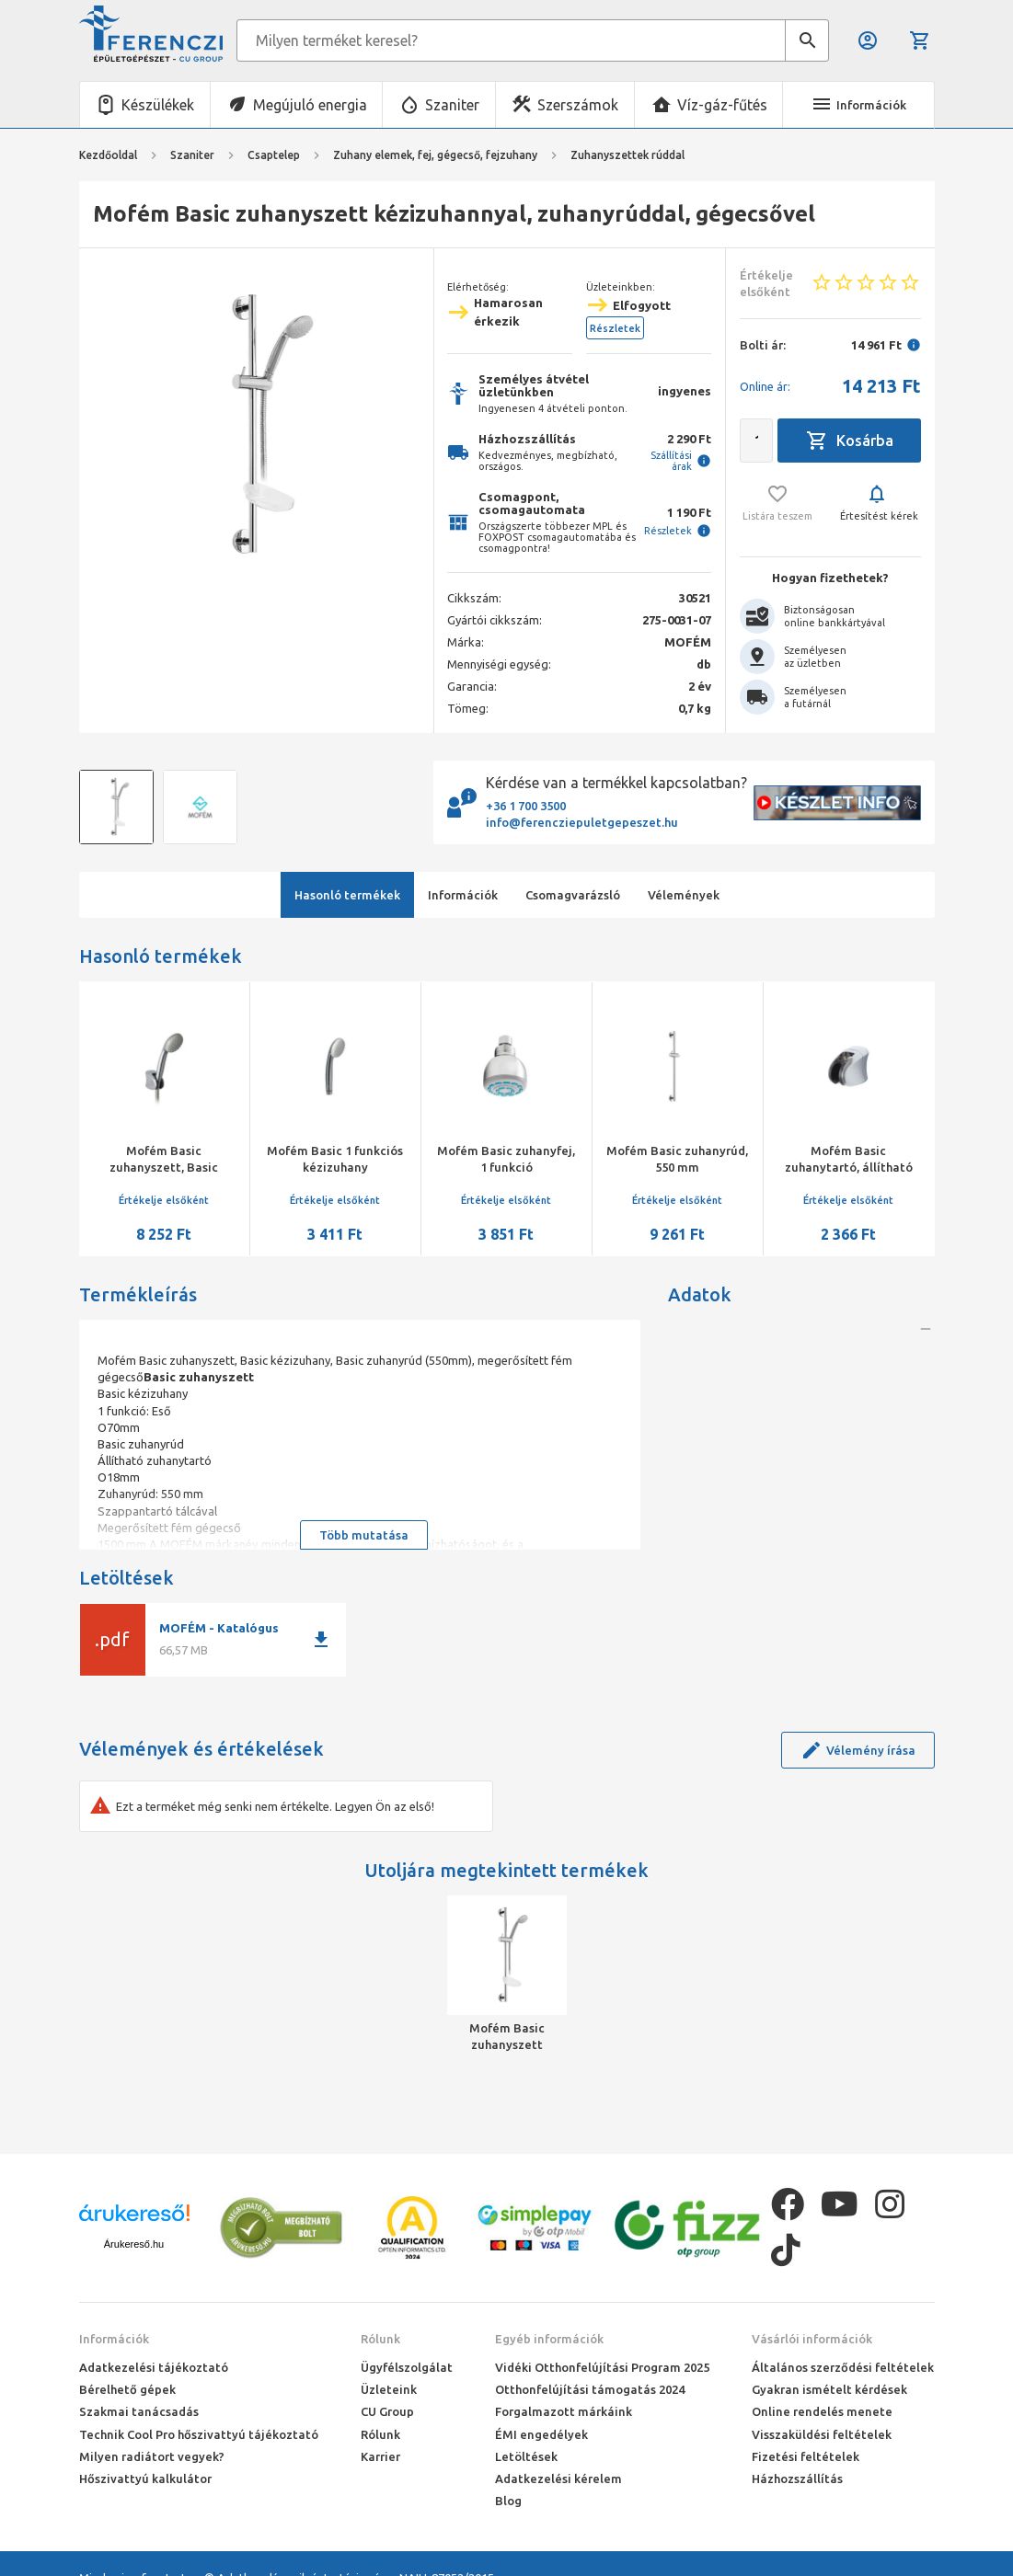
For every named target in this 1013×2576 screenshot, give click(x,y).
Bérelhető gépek (127, 2389)
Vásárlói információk (812, 2338)
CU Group (387, 2411)
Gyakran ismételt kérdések (829, 2389)
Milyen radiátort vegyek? (151, 2456)
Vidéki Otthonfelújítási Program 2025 (602, 2367)
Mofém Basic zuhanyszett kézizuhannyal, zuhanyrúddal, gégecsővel (507, 2037)
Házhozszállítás (797, 2478)
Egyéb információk (549, 2338)
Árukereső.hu (134, 2244)
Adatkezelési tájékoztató (153, 2367)
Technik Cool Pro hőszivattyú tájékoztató (198, 2434)
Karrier (380, 2456)
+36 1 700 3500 (526, 805)
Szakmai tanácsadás (139, 2411)
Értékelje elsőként (164, 1200)
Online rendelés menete (822, 2411)
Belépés (868, 40)
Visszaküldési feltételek (822, 2434)
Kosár (920, 40)
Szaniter (452, 105)
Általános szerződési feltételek (843, 2367)
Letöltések (526, 2456)
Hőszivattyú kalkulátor (145, 2478)
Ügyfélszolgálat (407, 2367)
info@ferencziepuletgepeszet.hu (582, 822)
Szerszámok (577, 105)
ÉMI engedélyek (541, 2434)
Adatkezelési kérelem (558, 2478)
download (321, 1640)
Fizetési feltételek (805, 2456)
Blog (508, 2500)
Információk (114, 2338)
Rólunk (380, 2338)
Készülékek (157, 105)
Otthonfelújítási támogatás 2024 (590, 2389)
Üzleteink (389, 2389)
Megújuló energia (310, 105)
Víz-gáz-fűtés (722, 105)
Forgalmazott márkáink (563, 2411)
